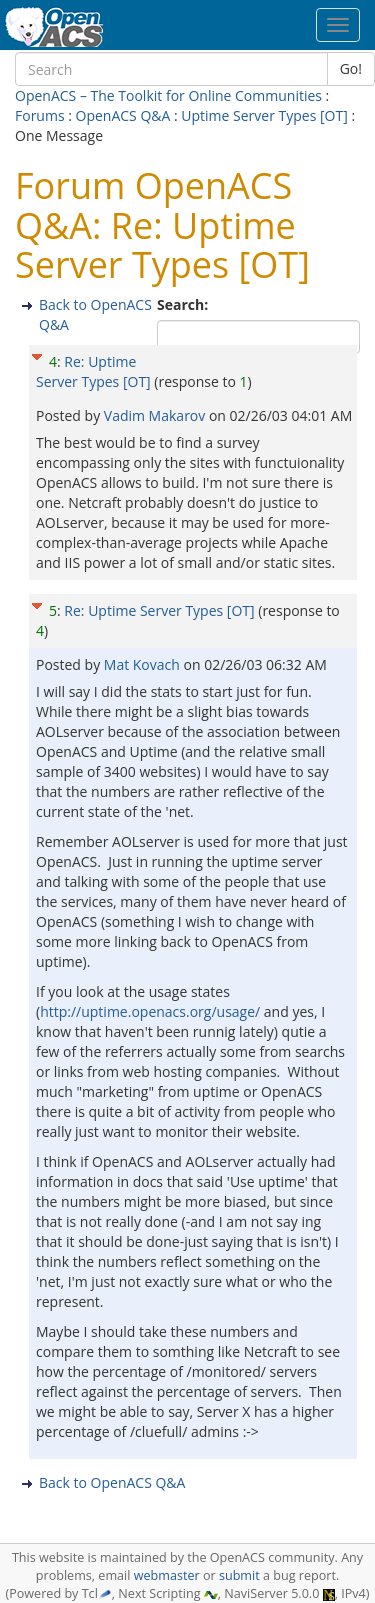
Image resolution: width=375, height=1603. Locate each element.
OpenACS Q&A (123, 115)
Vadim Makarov (156, 415)
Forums (40, 115)
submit (239, 1575)
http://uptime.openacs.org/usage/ (150, 1011)
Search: (184, 304)
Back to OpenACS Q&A (112, 1482)
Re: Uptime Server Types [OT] (93, 371)
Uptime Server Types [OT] (264, 115)
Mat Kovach (144, 664)
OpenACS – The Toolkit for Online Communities (168, 95)
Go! (351, 68)
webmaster (167, 1575)
